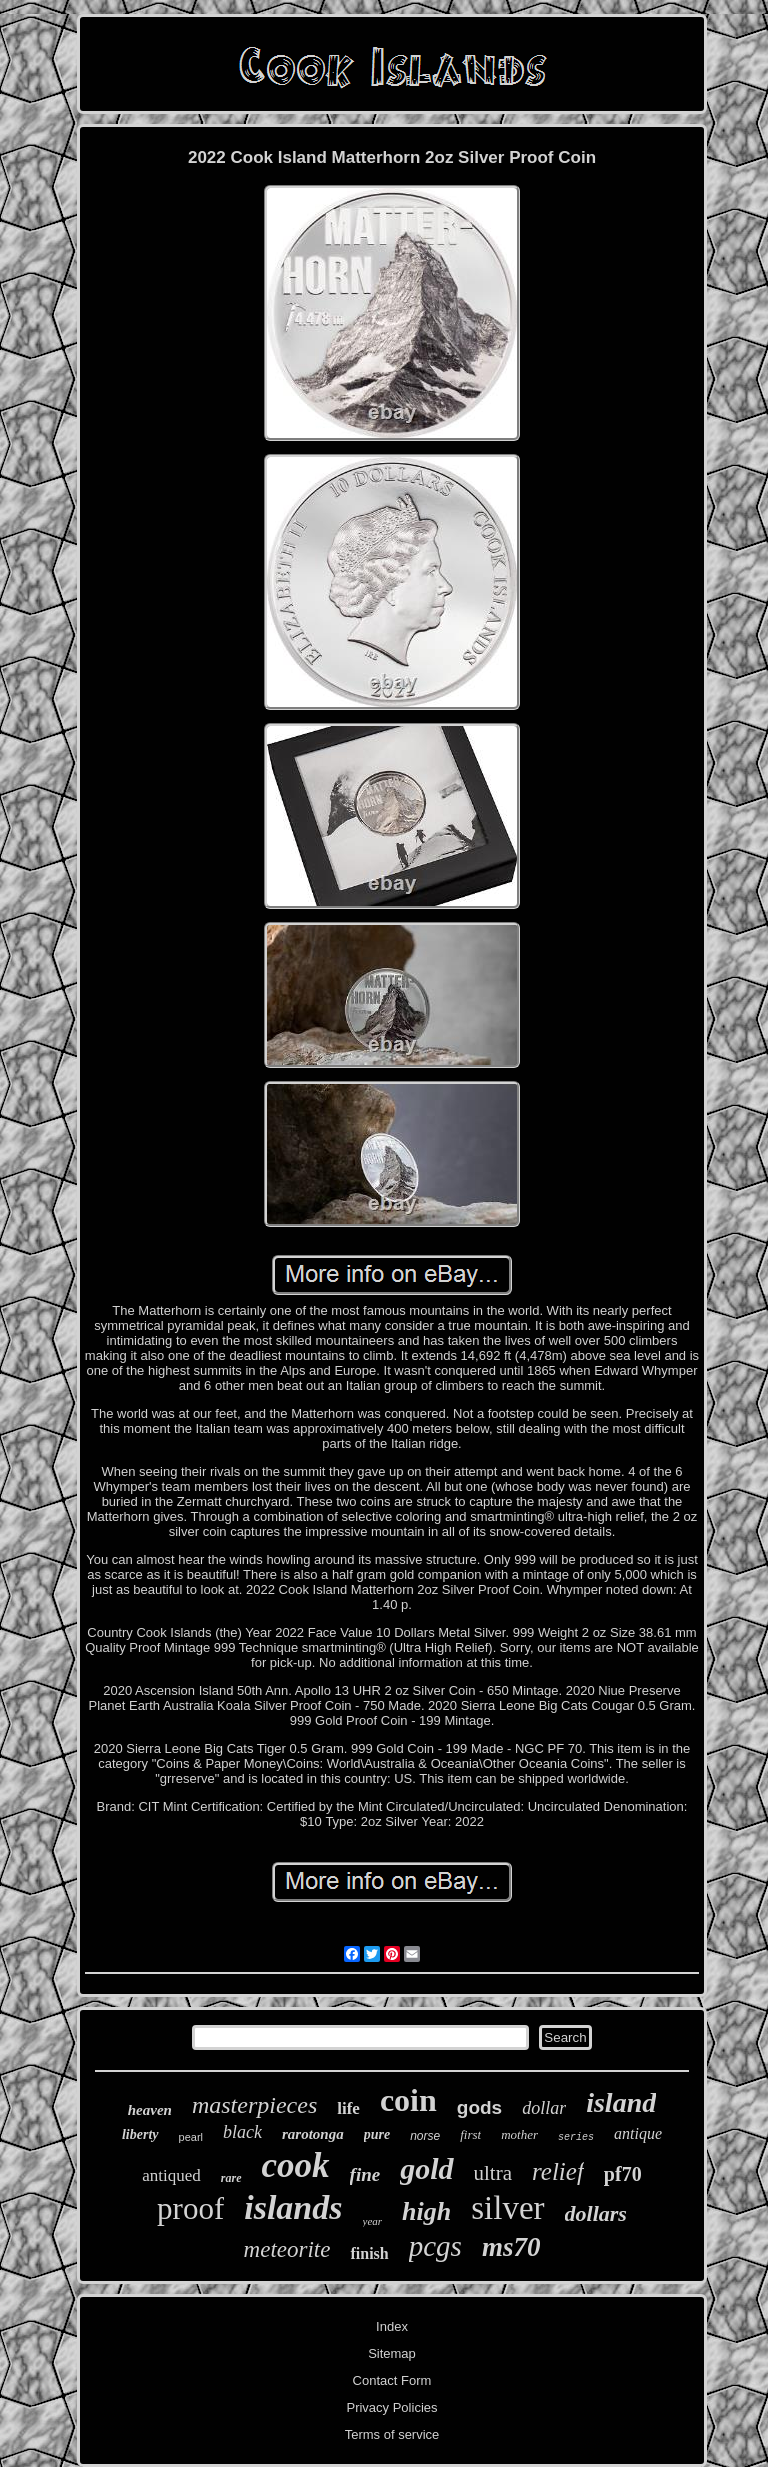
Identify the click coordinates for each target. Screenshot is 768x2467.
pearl (191, 2137)
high (426, 2211)
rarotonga (313, 2134)
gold (426, 2168)
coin (408, 2100)
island (621, 2102)
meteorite (287, 2249)
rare (231, 2178)
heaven (150, 2110)
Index (392, 2326)
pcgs (435, 2246)
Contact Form (392, 2380)
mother (519, 2134)
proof (190, 2208)
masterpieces (254, 2105)
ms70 (511, 2247)
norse (425, 2136)
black (242, 2132)
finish (369, 2253)
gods (479, 2107)
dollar (544, 2108)
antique (638, 2133)
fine (365, 2174)
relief (558, 2171)
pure (377, 2134)
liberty (140, 2134)
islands (293, 2207)
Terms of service (392, 2434)
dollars (596, 2213)
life (348, 2108)
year (373, 2221)
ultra (493, 2173)
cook (296, 2165)
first (470, 2134)
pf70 (623, 2174)
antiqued (171, 2175)
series (576, 2137)
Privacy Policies (391, 2407)
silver (507, 2208)
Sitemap (392, 2353)
